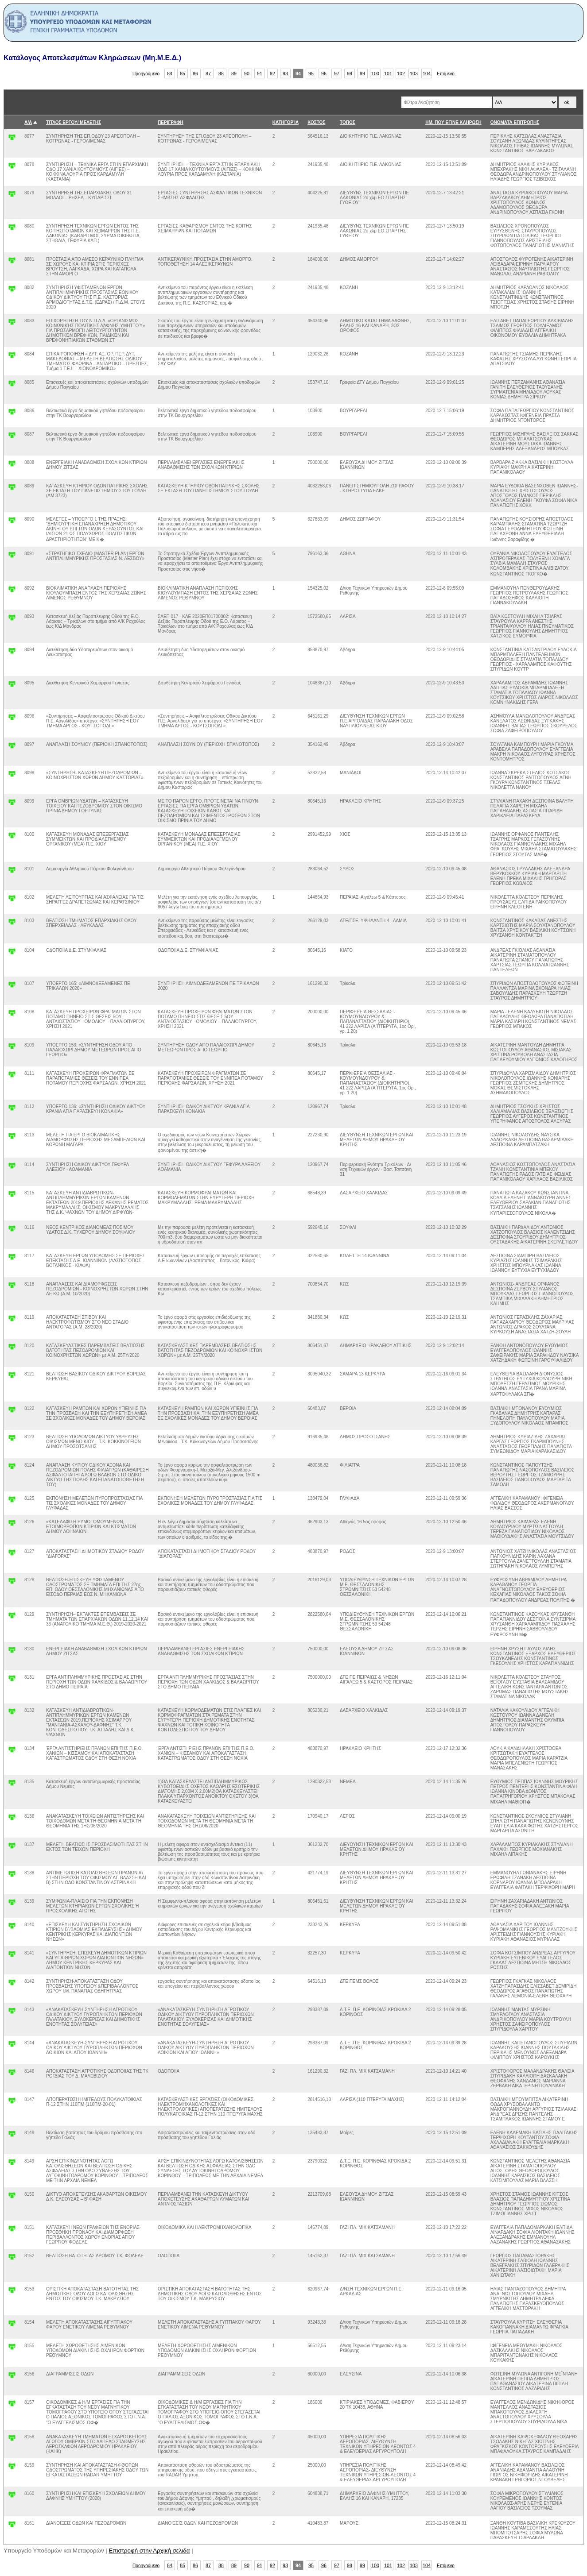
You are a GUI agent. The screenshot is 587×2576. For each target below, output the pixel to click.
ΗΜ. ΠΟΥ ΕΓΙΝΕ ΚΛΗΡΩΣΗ (453, 122)
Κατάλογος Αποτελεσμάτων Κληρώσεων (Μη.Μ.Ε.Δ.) (92, 58)
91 (259, 73)
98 (349, 73)
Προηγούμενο (145, 73)
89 (234, 73)
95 (311, 73)
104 (427, 73)
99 (362, 73)
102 (401, 73)
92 (272, 73)
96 (324, 73)
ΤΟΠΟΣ (347, 122)
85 (182, 73)
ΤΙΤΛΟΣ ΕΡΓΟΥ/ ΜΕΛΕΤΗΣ (73, 122)
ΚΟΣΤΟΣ (316, 122)
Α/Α (28, 122)
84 (169, 73)
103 (414, 73)
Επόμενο (446, 73)
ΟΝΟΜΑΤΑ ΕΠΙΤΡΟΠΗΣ (515, 122)
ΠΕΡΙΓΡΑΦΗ (170, 122)
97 (336, 73)
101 (388, 73)
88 (221, 73)
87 (208, 73)
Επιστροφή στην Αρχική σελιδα (149, 2550)
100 (375, 73)
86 (195, 73)
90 (246, 73)
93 (285, 73)
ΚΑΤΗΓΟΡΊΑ (285, 122)
